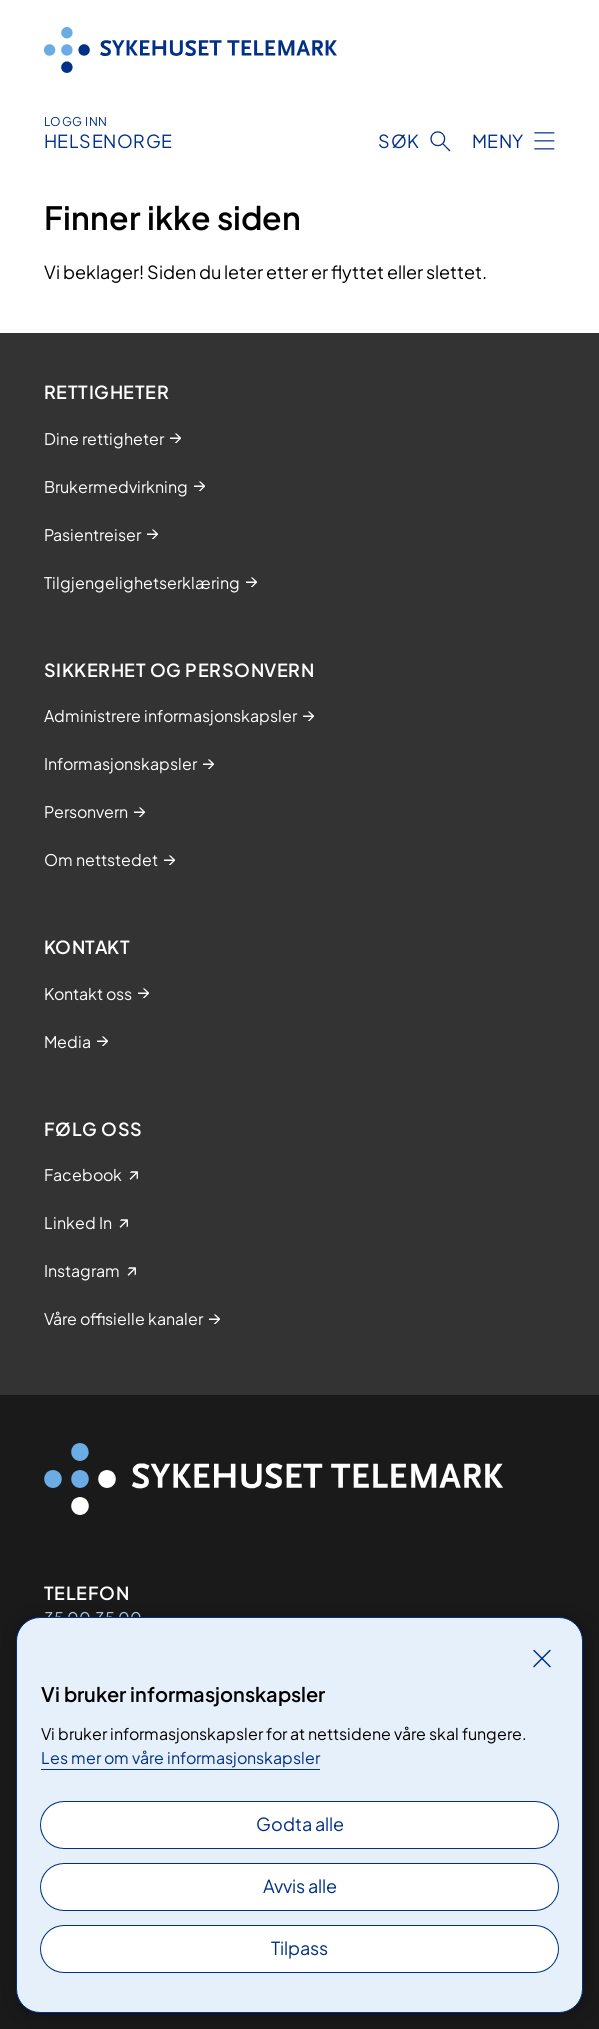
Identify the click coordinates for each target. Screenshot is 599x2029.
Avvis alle (300, 1885)
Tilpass (299, 1947)
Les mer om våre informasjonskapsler (180, 1757)
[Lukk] (542, 1658)
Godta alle (300, 1823)
